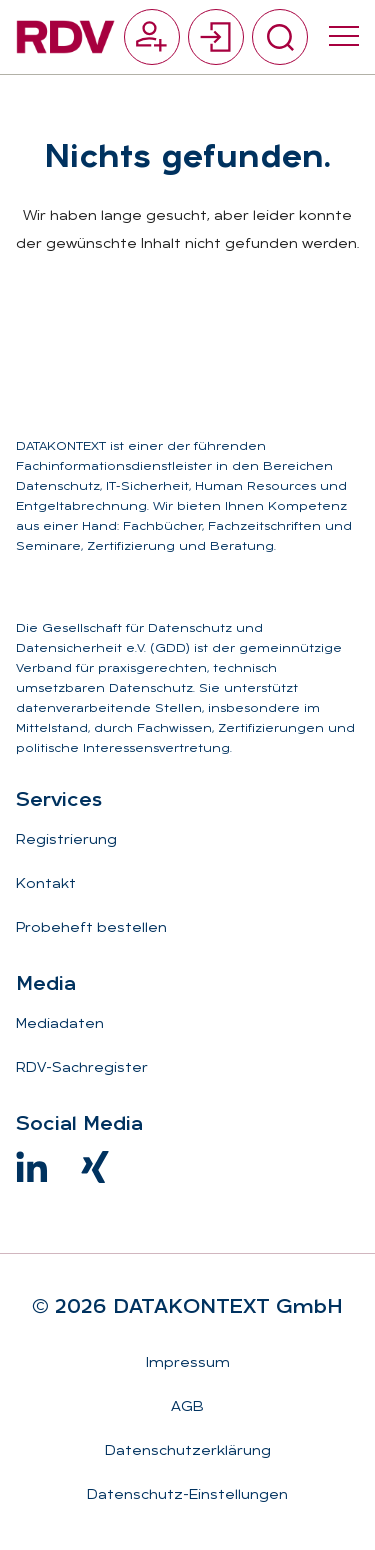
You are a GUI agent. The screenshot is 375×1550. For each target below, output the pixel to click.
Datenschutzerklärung (188, 1451)
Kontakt (46, 884)
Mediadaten (60, 1024)
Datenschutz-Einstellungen (187, 1495)
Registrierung (66, 840)
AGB (187, 1407)
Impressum (188, 1363)
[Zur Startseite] (65, 37)
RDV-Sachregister (82, 1068)
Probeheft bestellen (91, 928)
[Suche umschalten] (280, 37)
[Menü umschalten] (344, 37)
